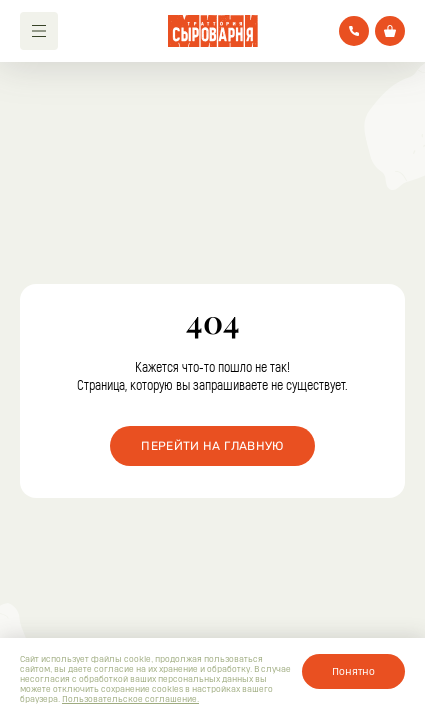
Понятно (353, 671)
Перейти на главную (212, 446)
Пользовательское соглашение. (130, 699)
